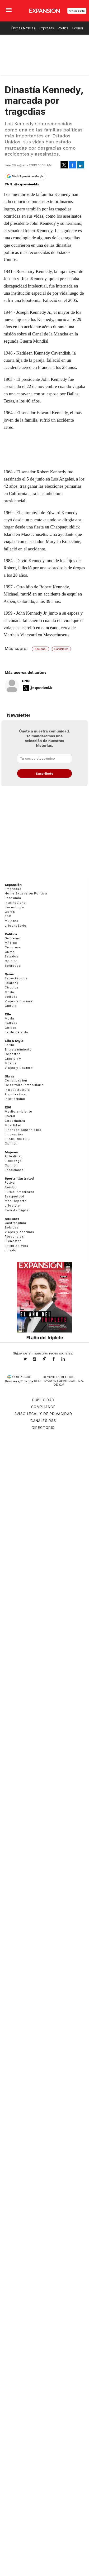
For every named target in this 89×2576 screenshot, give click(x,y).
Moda (9, 992)
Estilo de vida (16, 1032)
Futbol (10, 1182)
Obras (10, 912)
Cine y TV (13, 1059)
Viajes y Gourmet (19, 1001)
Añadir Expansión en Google (27, 176)
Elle (8, 1014)
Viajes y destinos (19, 1232)
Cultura (11, 1006)
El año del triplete (44, 1337)
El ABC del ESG (17, 1139)
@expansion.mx (44, 1358)
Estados (12, 956)
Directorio (43, 1428)
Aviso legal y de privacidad (43, 1414)
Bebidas (12, 1227)
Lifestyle (12, 1205)
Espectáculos (16, 978)
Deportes (13, 1054)
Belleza (11, 996)
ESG (8, 916)
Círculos (12, 987)
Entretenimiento (18, 1049)
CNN (26, 681)
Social (10, 1116)
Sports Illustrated (19, 1178)
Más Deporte (16, 1201)
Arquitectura (15, 1094)
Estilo (9, 1045)
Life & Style (14, 1041)
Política (63, 28)
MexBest (12, 1219)
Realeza (12, 983)
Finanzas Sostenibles (23, 1130)
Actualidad (14, 1156)
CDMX (10, 952)
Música (11, 1063)
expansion (66, 1359)
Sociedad (13, 965)
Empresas (46, 28)
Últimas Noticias (23, 28)
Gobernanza (15, 1121)
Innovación (14, 1134)
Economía (13, 898)
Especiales (14, 1170)
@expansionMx (26, 184)
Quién (9, 974)
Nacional (40, 649)
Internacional (16, 902)
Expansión (13, 885)
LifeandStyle (16, 925)
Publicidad (43, 1400)
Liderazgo (13, 1161)
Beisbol (11, 1187)
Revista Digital (77, 11)
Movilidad (13, 1125)
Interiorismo (15, 1099)
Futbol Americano (19, 1192)
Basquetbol (14, 1196)
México (11, 943)
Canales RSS (43, 1421)
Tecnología (14, 907)
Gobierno (12, 938)
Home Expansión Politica (26, 893)
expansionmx (28, 1359)
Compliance (43, 1407)
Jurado (10, 1250)
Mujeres (12, 921)
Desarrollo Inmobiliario (24, 1085)
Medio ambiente (19, 1111)
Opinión (11, 961)
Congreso (13, 947)
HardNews (61, 649)
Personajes (14, 1236)
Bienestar (13, 1241)
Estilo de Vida (16, 1246)
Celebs (11, 1027)
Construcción (16, 1080)
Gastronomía (15, 1223)
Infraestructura (17, 1090)
